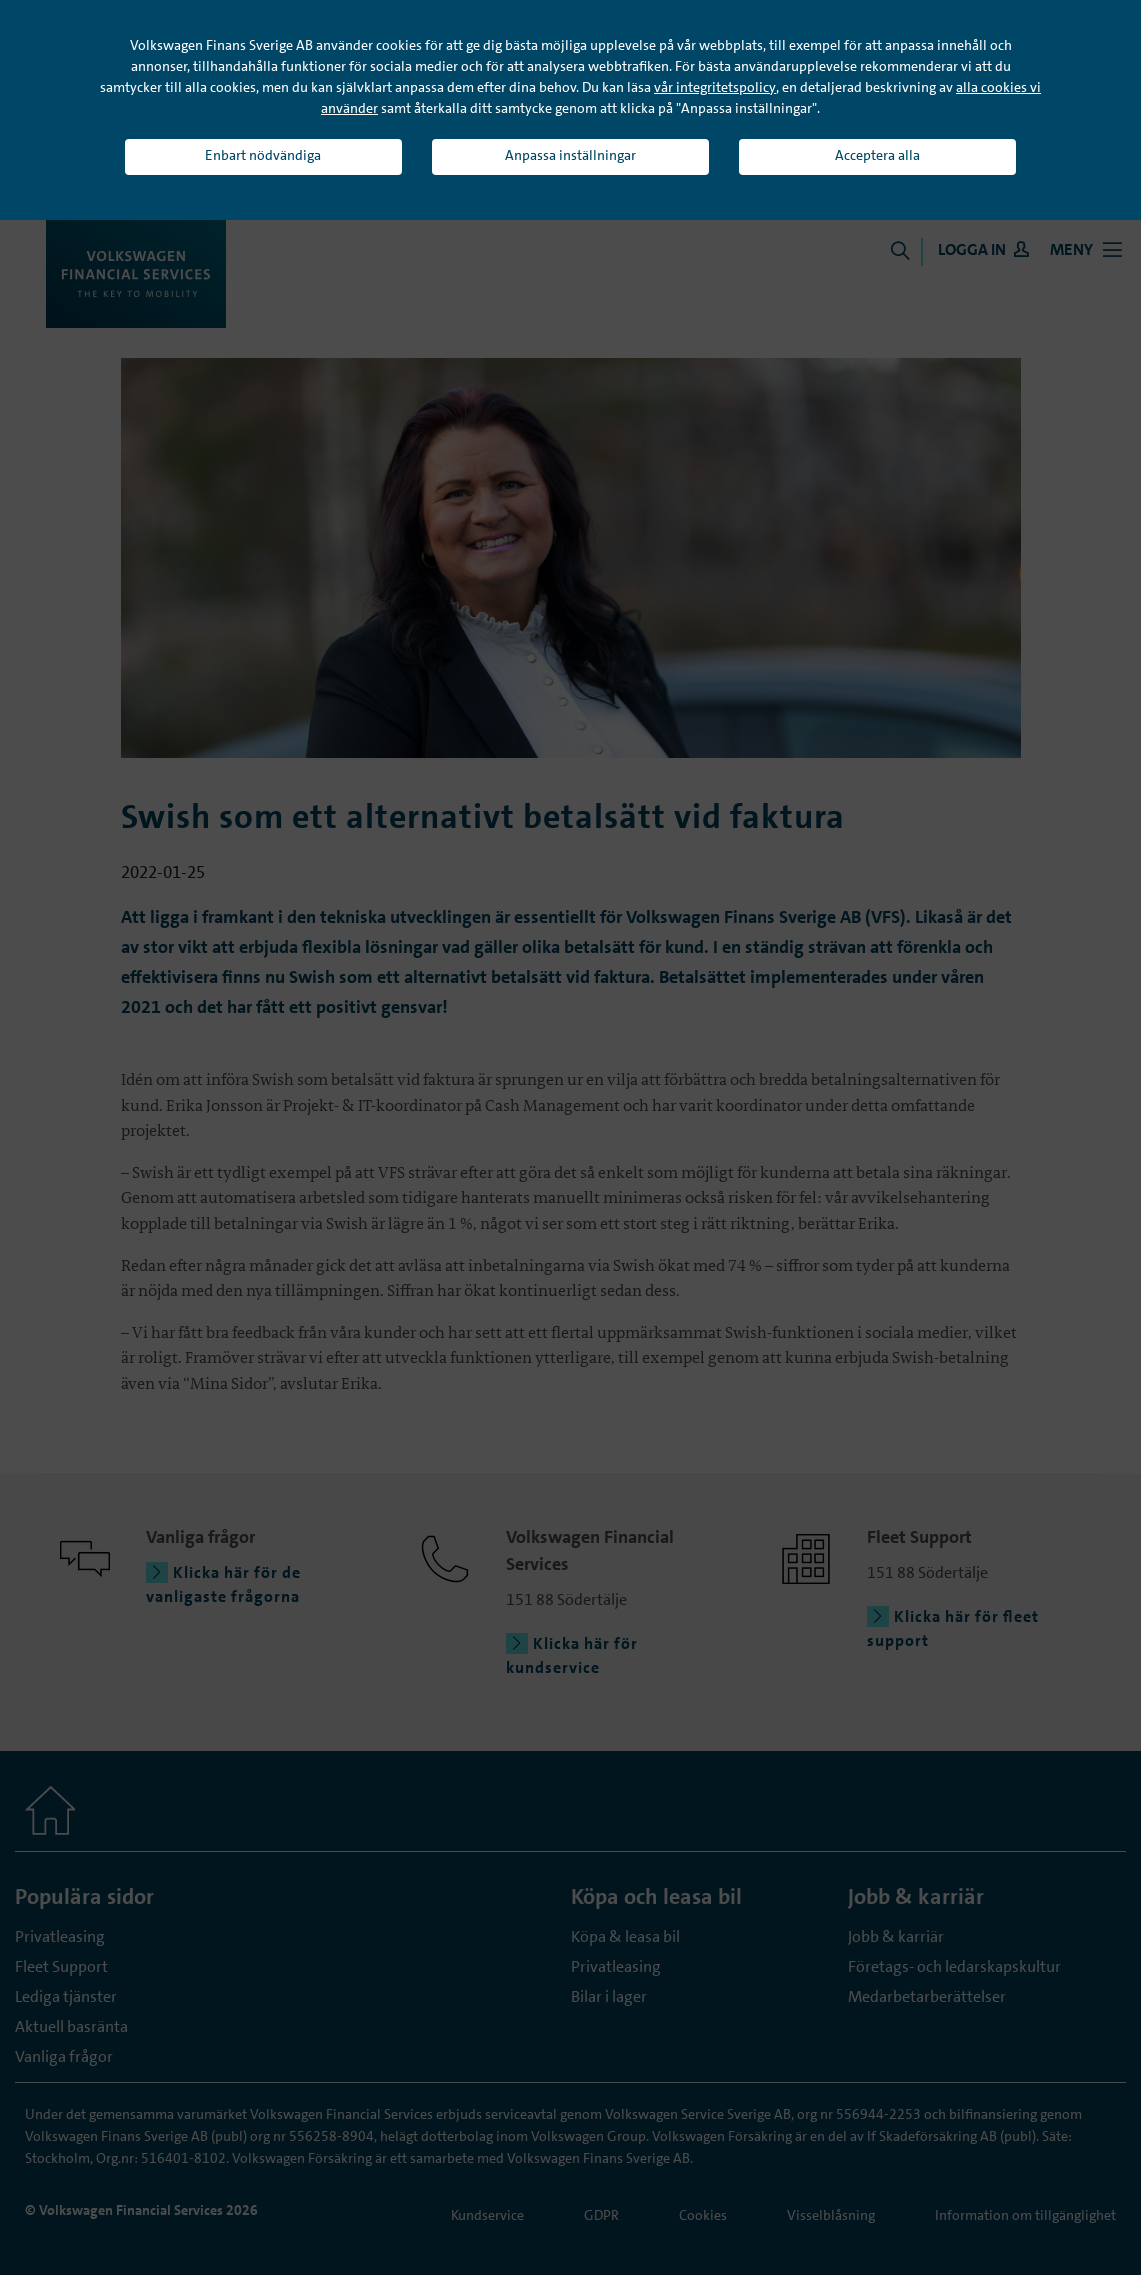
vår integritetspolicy (715, 87)
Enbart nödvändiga (263, 155)
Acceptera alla (877, 155)
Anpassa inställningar (570, 155)
